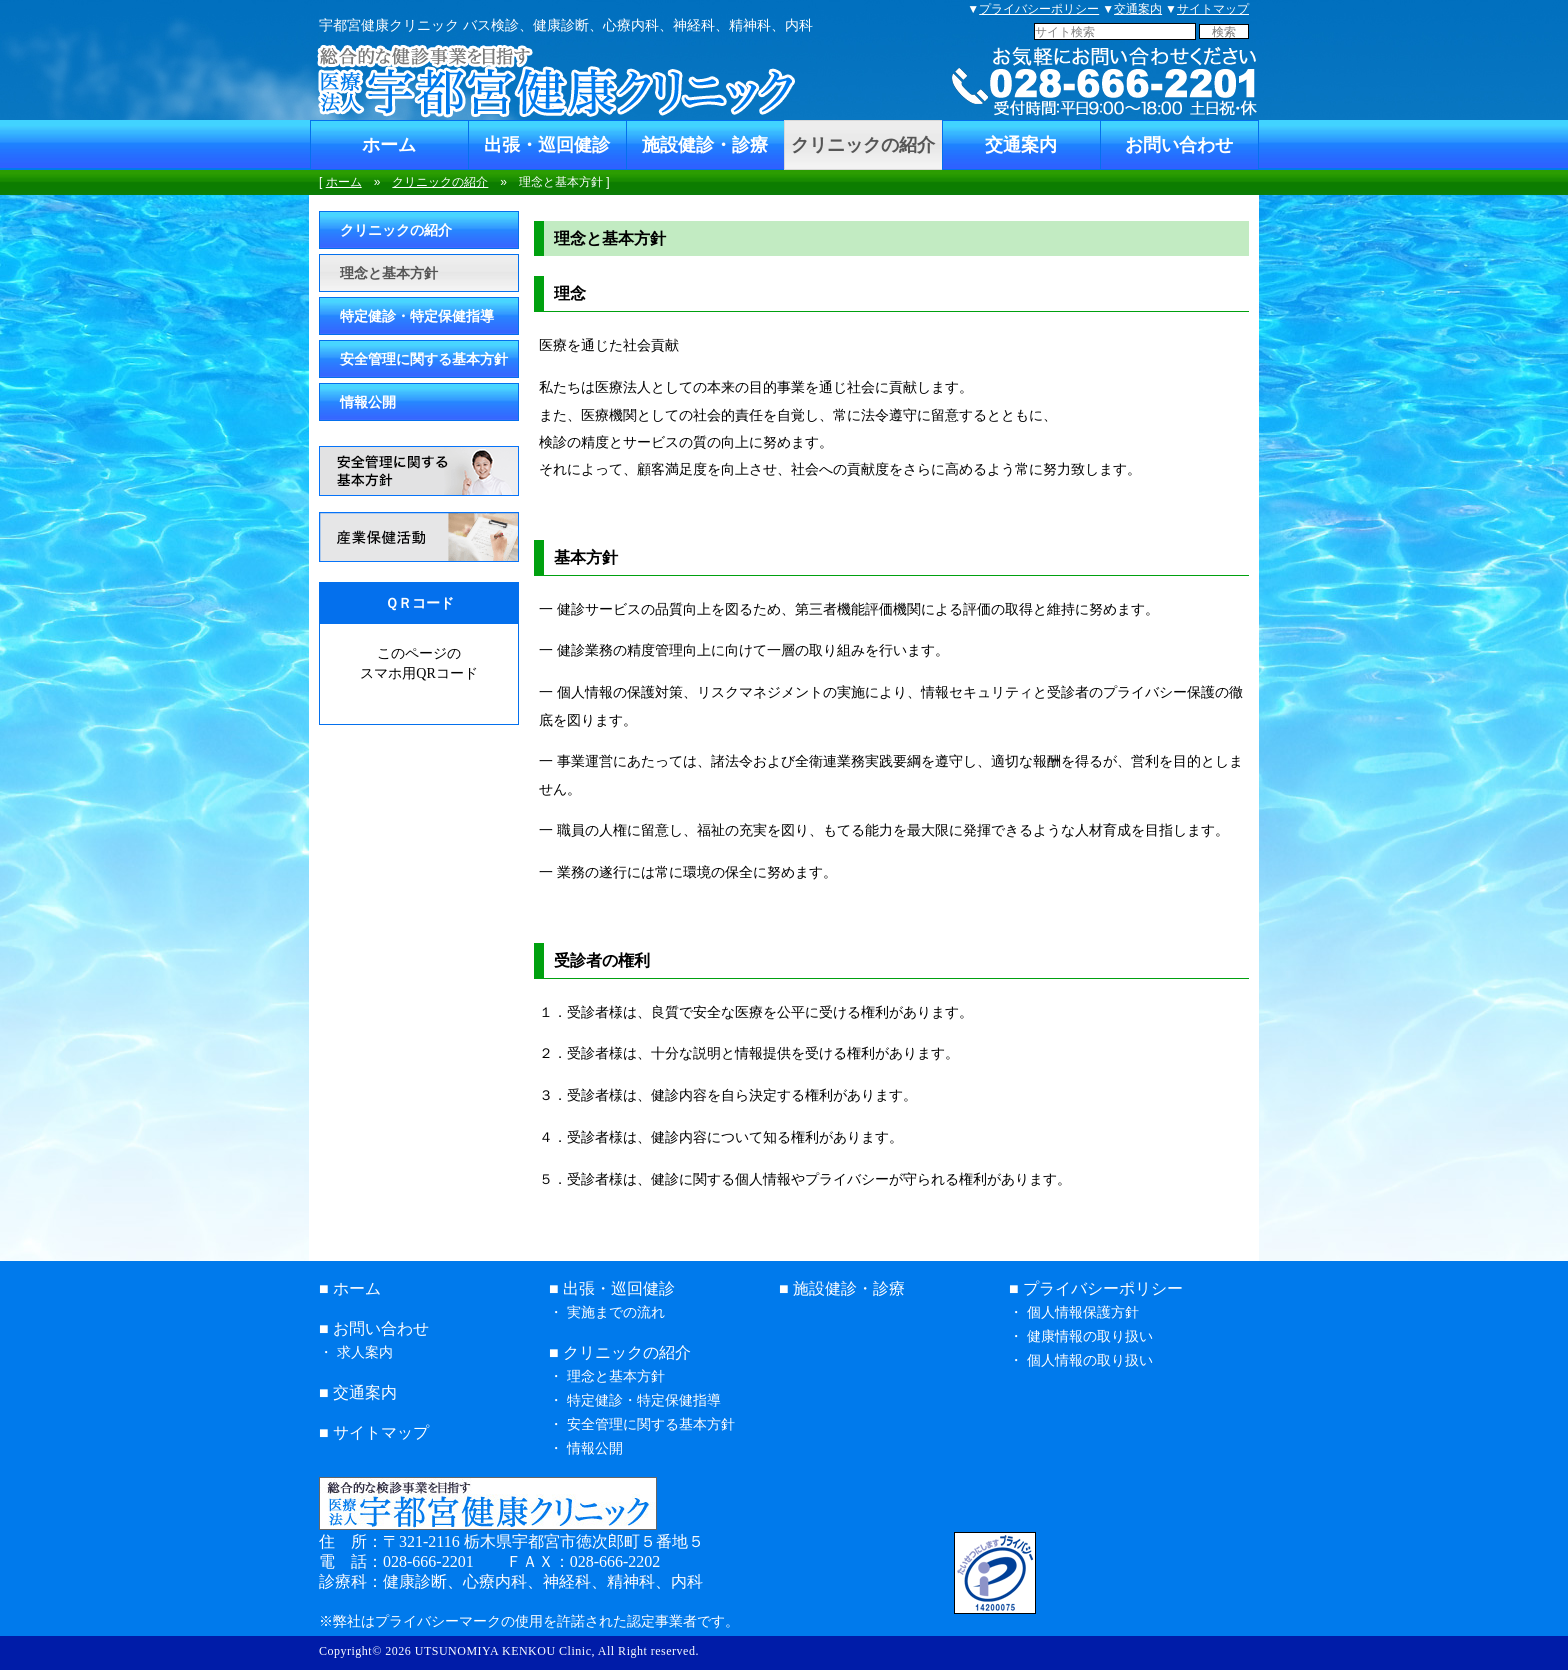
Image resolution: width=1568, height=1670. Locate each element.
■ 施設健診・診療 (842, 1288)
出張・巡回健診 (547, 145)
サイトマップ (1213, 9)
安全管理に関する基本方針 (424, 359)
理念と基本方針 (389, 273)
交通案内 (1138, 9)
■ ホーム (350, 1288)
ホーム (389, 145)
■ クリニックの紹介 (620, 1352)
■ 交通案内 (358, 1392)
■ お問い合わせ (374, 1328)
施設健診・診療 (705, 145)
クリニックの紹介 (863, 145)
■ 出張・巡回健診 (612, 1288)
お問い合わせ (1179, 145)
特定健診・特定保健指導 (417, 316)
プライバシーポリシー (1039, 9)
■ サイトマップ (374, 1432)
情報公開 (368, 402)
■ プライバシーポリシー (1096, 1288)
